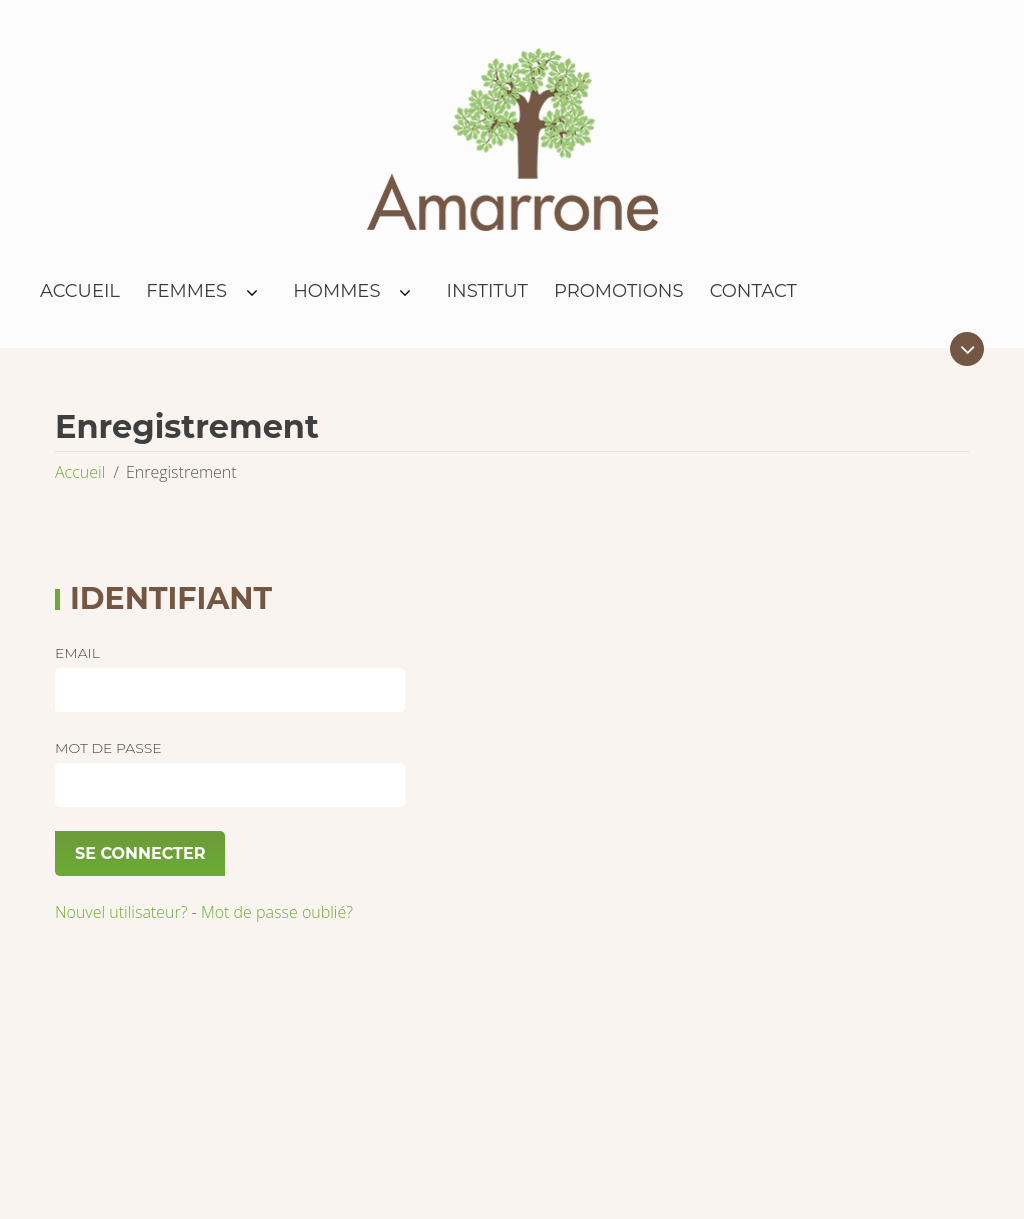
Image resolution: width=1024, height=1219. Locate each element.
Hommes (336, 291)
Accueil (80, 291)
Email (77, 653)
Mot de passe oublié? (277, 912)
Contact (753, 291)
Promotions (619, 291)
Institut (487, 291)
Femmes (186, 291)
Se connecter (140, 853)
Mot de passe (108, 748)
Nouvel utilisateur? (121, 912)
